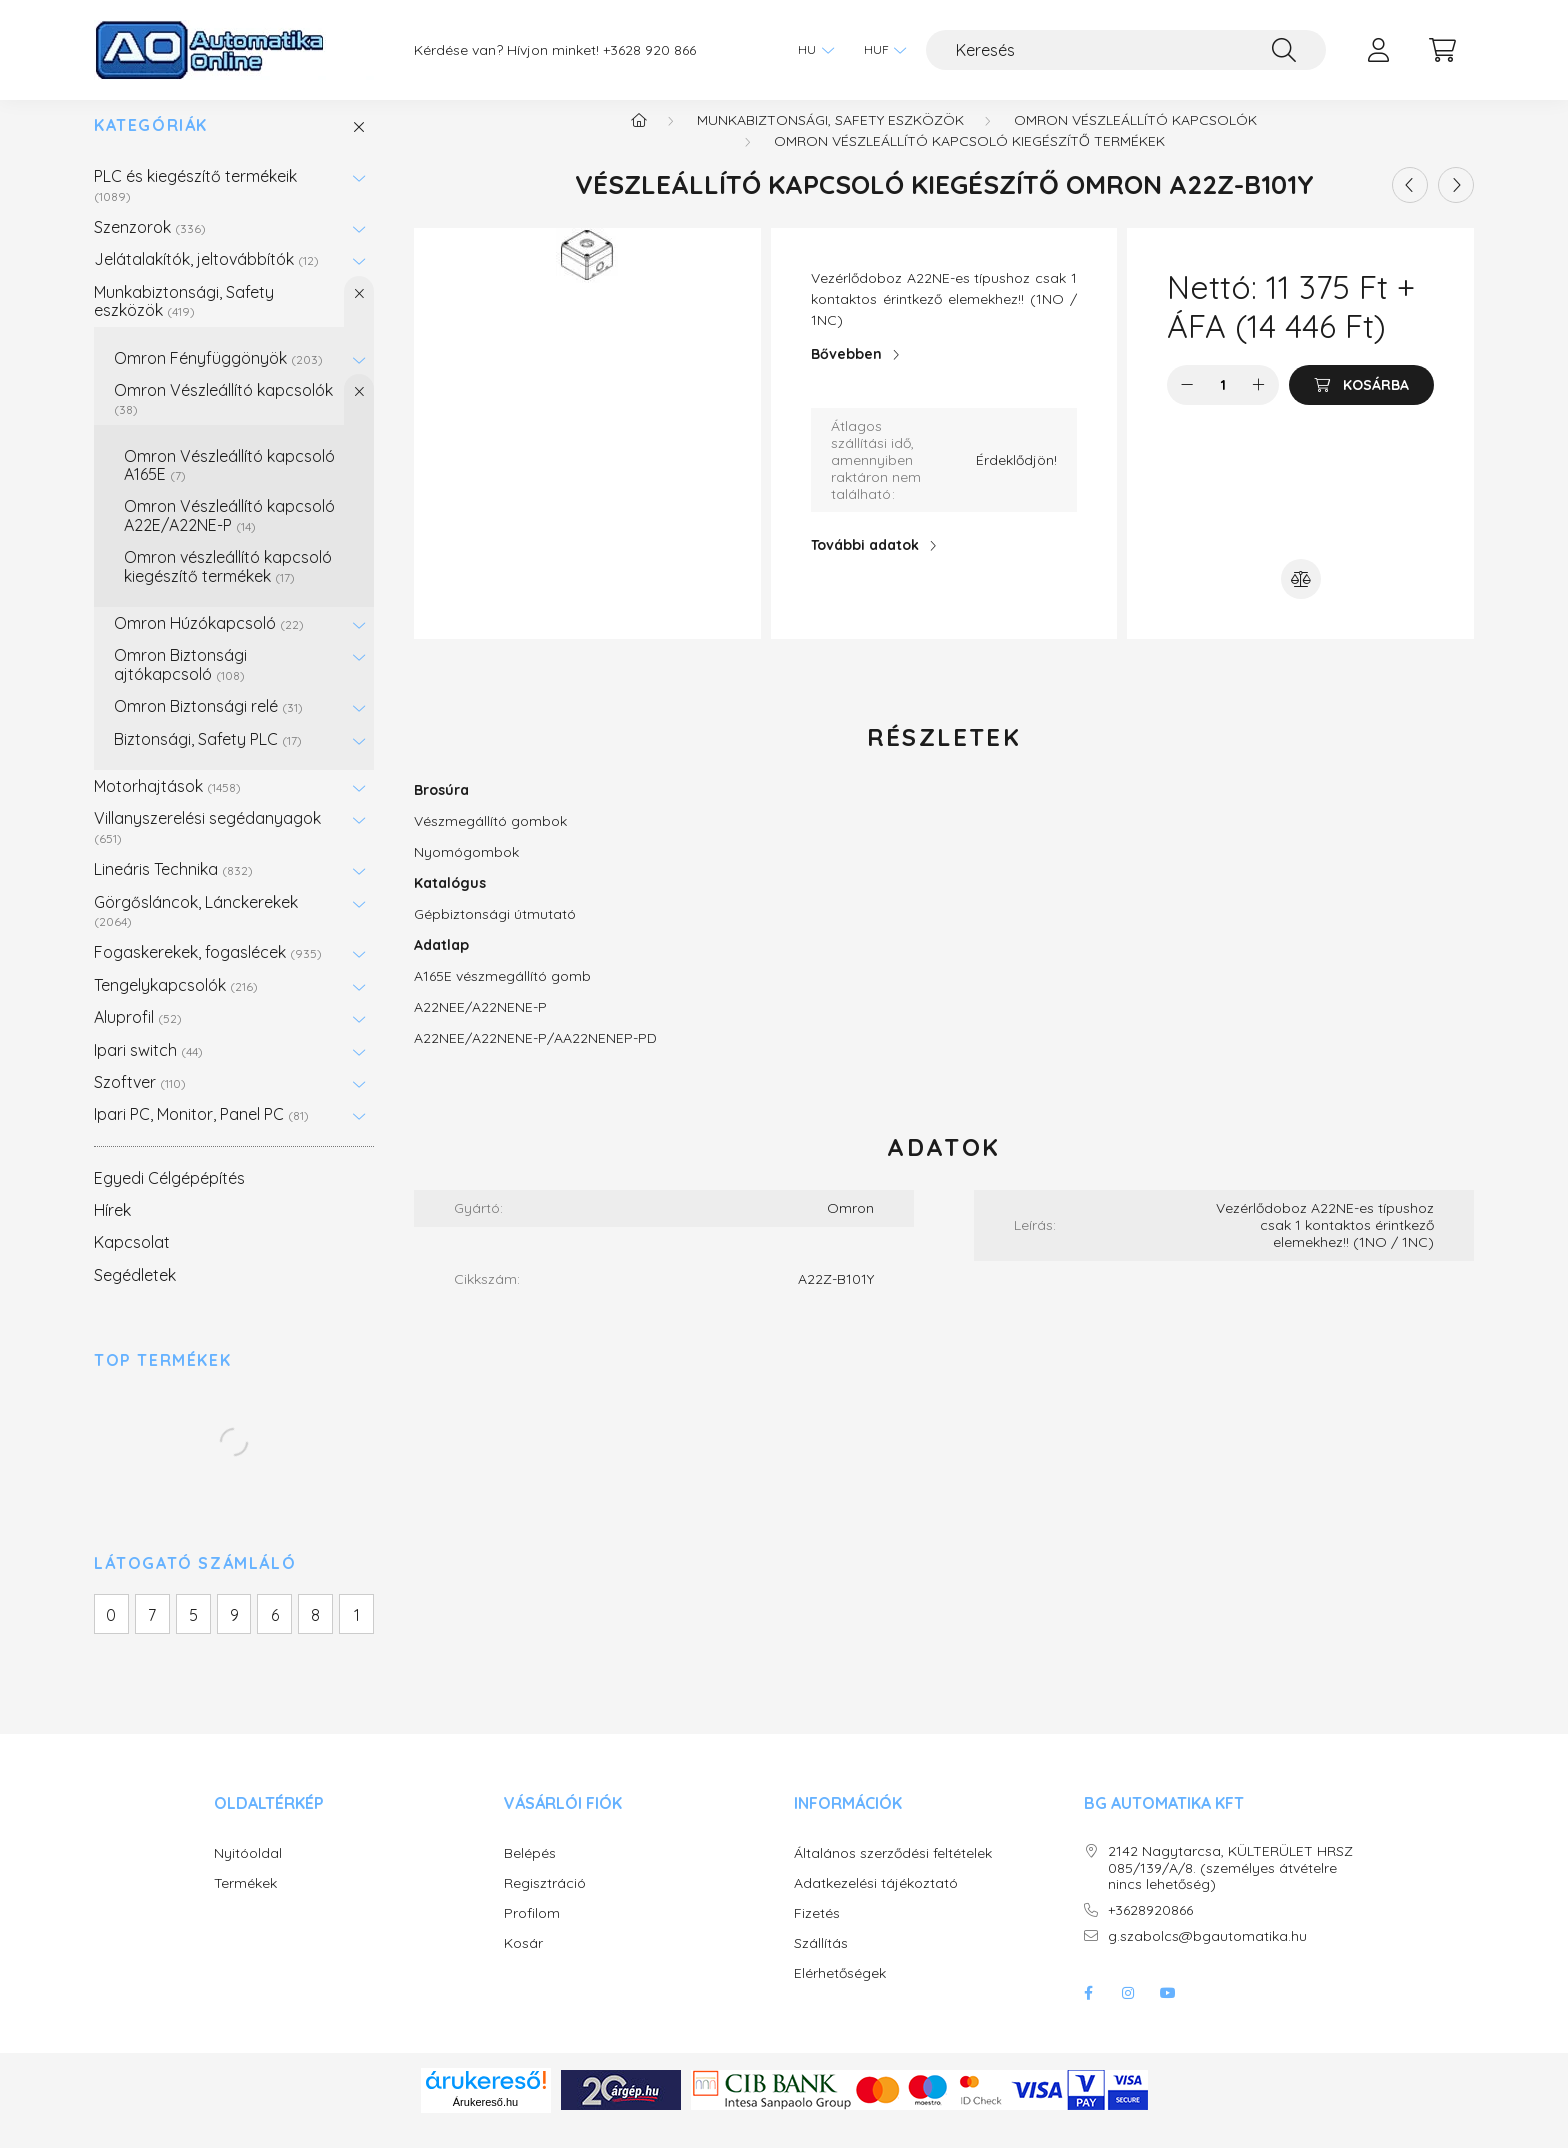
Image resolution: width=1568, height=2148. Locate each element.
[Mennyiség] (1223, 405)
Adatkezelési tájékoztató (876, 1903)
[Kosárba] (1361, 405)
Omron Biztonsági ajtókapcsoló (180, 684)
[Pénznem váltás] (880, 50)
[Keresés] (1126, 50)
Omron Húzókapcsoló (209, 643)
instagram (1128, 2013)
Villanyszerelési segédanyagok (207, 846)
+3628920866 (1150, 1930)
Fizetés (817, 1933)
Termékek (245, 1903)
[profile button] (1378, 50)
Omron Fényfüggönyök (218, 378)
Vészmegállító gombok (490, 841)
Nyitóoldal (248, 1873)
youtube (1168, 2013)
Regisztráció (545, 1903)
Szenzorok (150, 247)
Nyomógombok (466, 872)
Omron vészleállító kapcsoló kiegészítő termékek (228, 586)
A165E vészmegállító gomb (502, 996)
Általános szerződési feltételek (893, 1873)
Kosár (523, 1963)
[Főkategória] (639, 140)
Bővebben (846, 374)
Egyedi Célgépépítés (169, 1198)
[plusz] (1259, 405)
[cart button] (1442, 50)
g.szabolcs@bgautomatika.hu (1207, 1956)
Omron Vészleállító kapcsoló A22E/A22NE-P (229, 535)
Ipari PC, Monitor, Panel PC (201, 1134)
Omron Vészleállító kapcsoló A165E (229, 485)
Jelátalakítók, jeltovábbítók (206, 279)
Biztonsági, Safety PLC (208, 759)
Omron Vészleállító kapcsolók (223, 418)
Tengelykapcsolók (176, 1005)
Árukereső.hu (485, 2122)
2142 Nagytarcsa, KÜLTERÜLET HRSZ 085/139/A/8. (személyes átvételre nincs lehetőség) (1230, 1888)
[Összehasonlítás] (1301, 599)
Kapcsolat (132, 1262)
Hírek (112, 1230)
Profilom (532, 1933)
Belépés (530, 1873)
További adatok (865, 565)
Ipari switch (148, 1070)
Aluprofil (138, 1037)
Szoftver (140, 1102)
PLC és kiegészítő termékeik (195, 204)
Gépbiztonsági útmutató (495, 934)
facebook (1088, 2013)
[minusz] (1187, 405)
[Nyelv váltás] (811, 50)
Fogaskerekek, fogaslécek (208, 972)
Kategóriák (151, 145)
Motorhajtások (167, 806)
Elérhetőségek (840, 1993)
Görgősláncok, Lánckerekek (196, 930)
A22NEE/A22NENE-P (480, 1027)
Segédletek (135, 1295)
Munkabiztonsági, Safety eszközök (184, 321)
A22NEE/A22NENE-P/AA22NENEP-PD (535, 1058)
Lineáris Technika (173, 889)
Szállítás (821, 1963)
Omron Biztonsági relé (208, 726)
